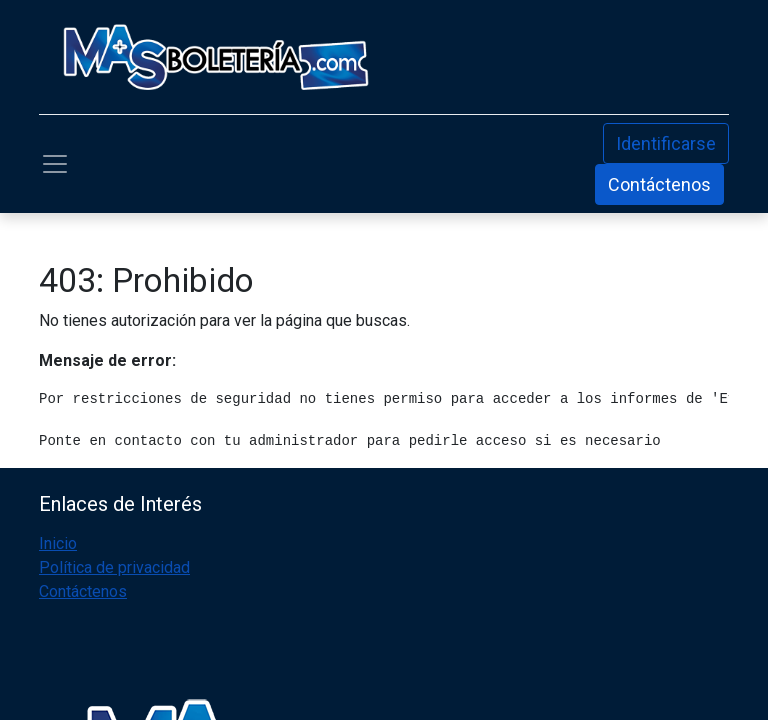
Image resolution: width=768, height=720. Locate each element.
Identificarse (666, 143)
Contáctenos (659, 184)
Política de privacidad (114, 567)
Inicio (58, 543)
